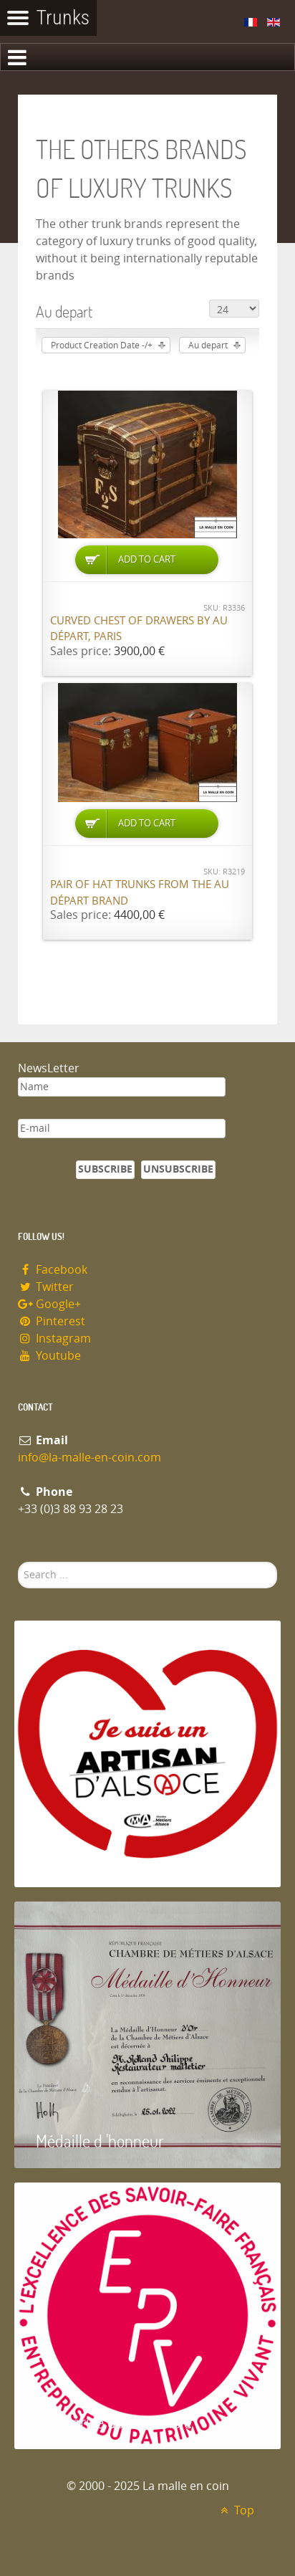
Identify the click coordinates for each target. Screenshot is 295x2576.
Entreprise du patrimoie (114, 2421)
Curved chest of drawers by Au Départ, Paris (139, 629)
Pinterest (51, 1321)
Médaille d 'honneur (100, 2140)
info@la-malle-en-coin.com (89, 1457)
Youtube (49, 1356)
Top (235, 2510)
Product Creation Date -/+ (102, 345)
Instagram (54, 1338)
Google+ (49, 1304)
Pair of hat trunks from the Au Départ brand (139, 892)
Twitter (46, 1287)
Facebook (52, 1270)
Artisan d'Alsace (87, 1859)
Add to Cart (146, 559)
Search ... (18, 1562)
